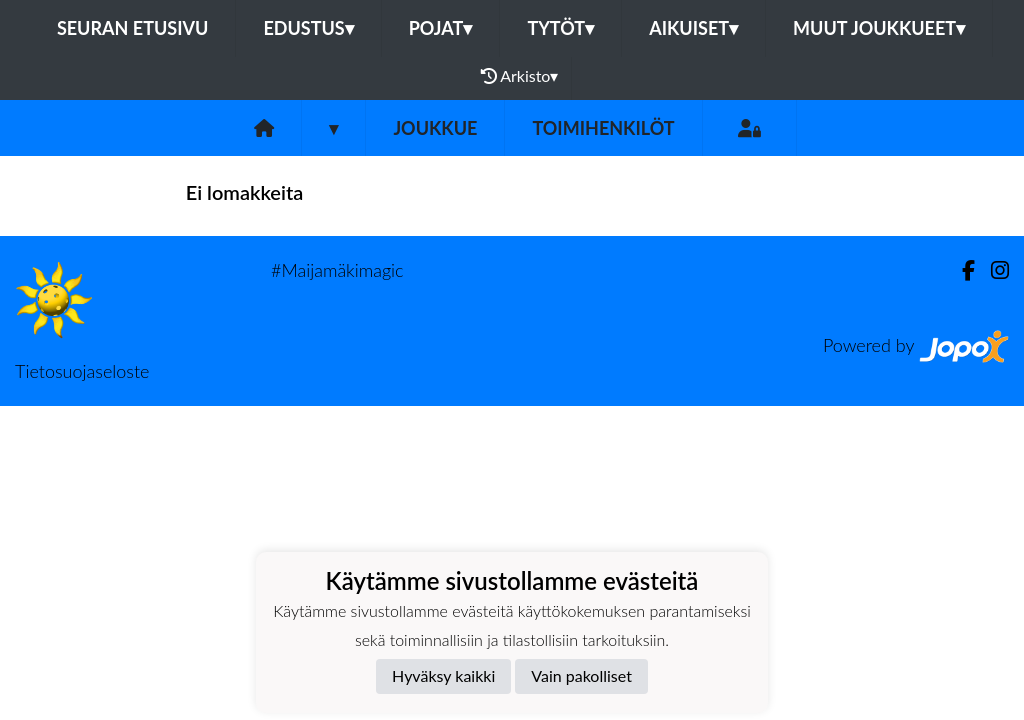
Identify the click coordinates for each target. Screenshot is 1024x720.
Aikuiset (693, 28)
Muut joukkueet (879, 28)
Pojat (441, 28)
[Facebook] (960, 270)
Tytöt (560, 28)
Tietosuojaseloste (82, 371)
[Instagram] (992, 270)
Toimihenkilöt (603, 128)
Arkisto (520, 76)
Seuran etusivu (133, 28)
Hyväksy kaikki (443, 675)
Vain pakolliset (581, 675)
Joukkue (435, 128)
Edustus (308, 28)
